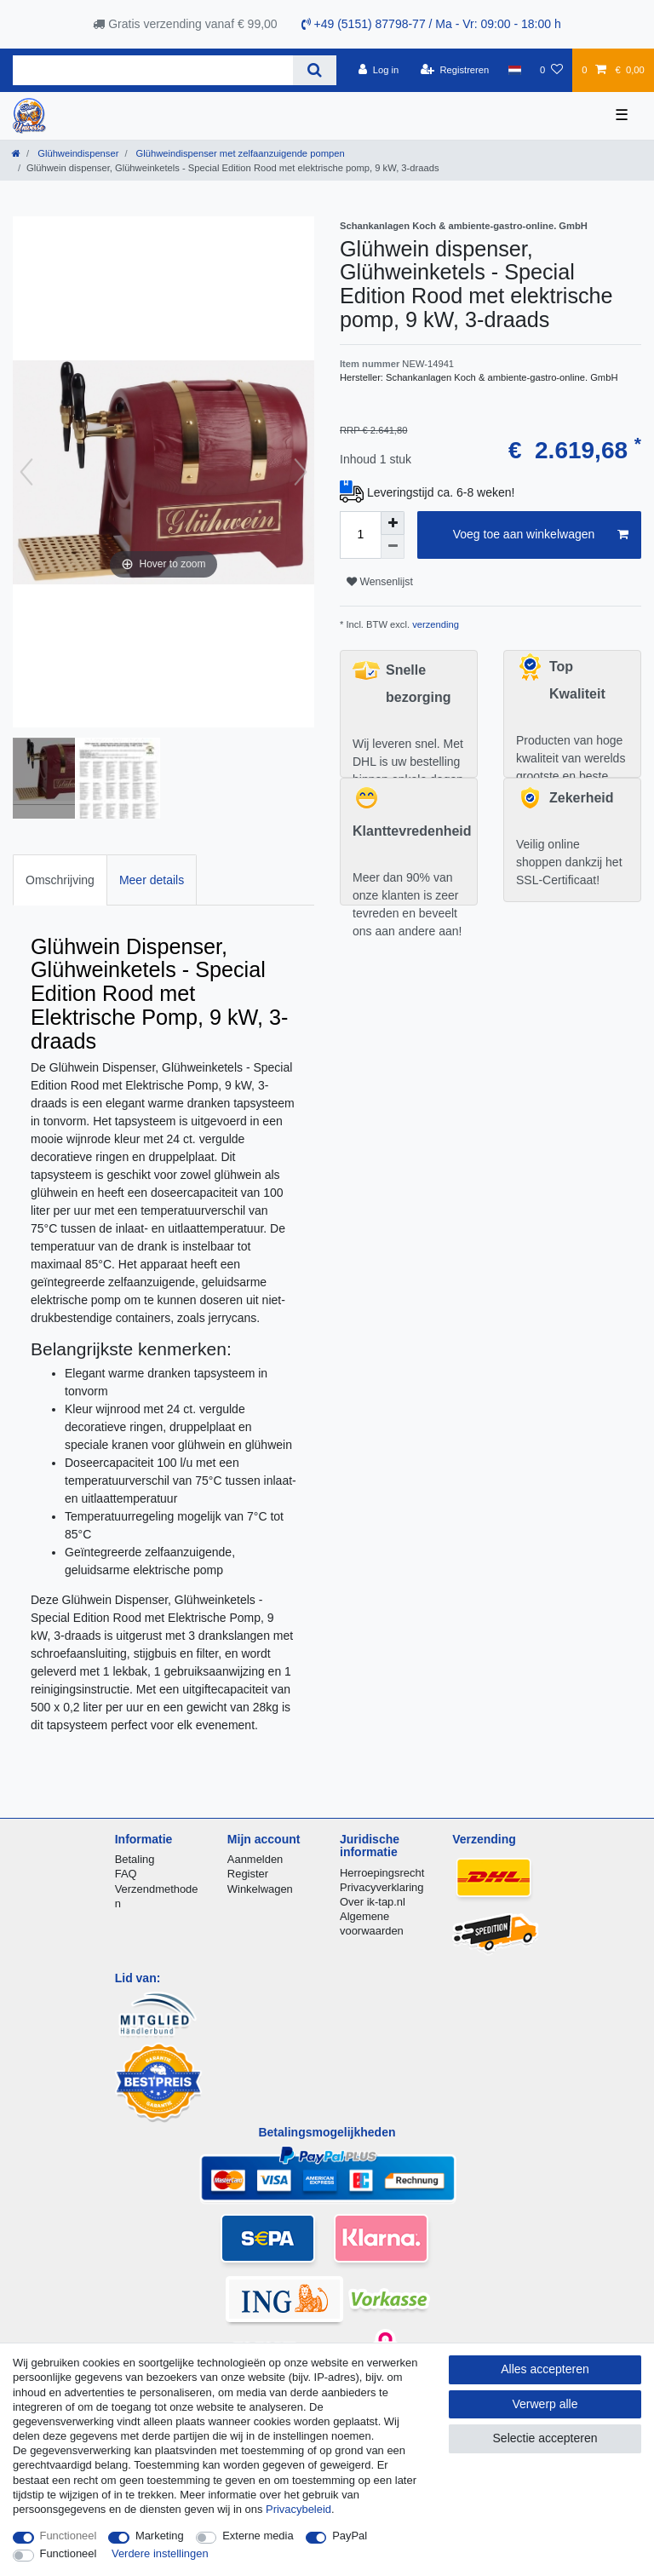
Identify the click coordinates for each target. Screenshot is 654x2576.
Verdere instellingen (160, 2553)
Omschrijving (60, 880)
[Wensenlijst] (551, 70)
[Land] (514, 70)
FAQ (126, 1873)
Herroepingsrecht (382, 1872)
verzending (434, 624)
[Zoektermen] (153, 70)
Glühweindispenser (76, 153)
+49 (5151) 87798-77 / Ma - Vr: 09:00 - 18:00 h (431, 24)
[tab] (60, 879)
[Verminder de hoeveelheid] (392, 547)
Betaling (135, 1859)
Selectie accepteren (545, 2438)
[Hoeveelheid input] (360, 535)
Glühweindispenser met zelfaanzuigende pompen (238, 153)
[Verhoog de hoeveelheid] (392, 523)
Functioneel (68, 2535)
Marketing (159, 2535)
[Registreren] (455, 70)
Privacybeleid (298, 2509)
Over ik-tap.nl (372, 1901)
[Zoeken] (314, 70)
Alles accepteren (545, 2369)
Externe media (257, 2535)
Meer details (151, 880)
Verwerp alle (544, 2404)
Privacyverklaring (382, 1887)
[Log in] (378, 70)
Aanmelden (255, 1859)
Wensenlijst (380, 582)
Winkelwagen (260, 1889)
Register (247, 1873)
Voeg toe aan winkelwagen (540, 535)
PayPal (349, 2535)
